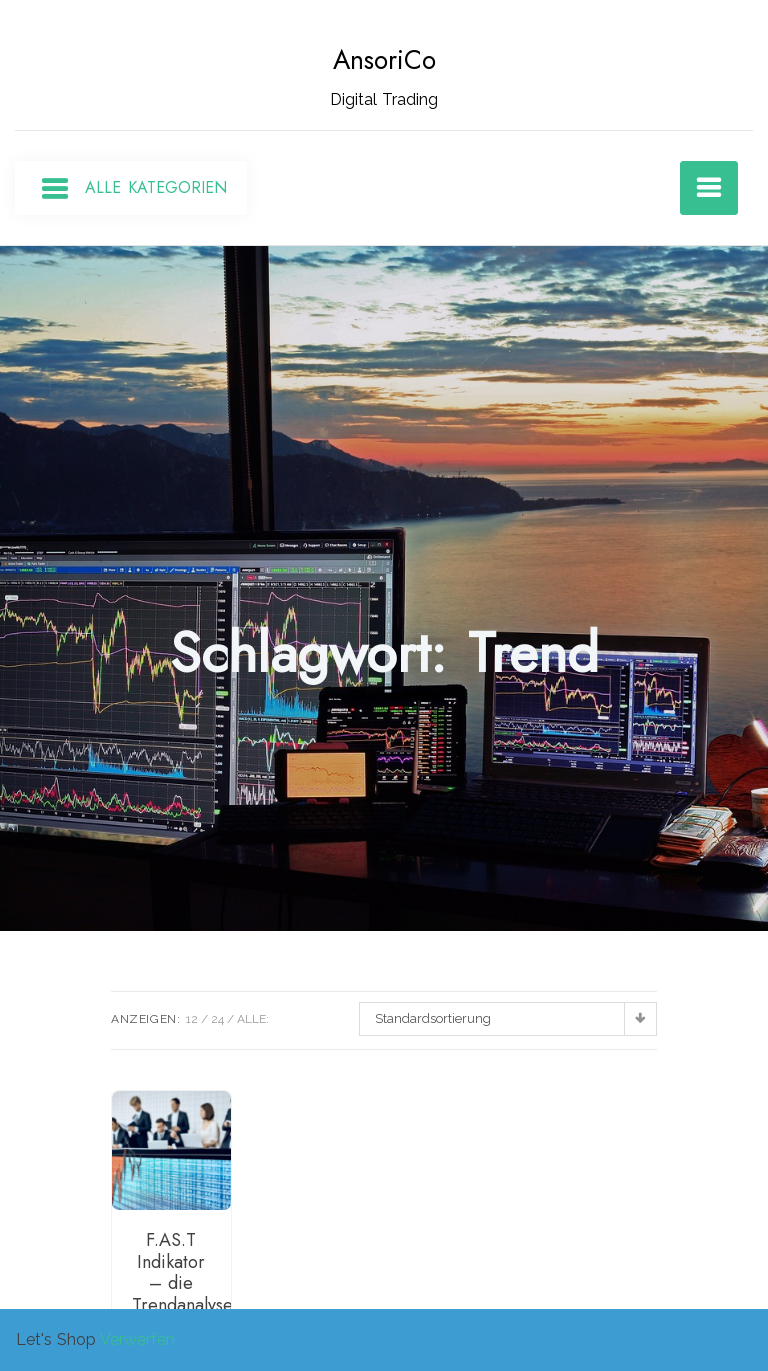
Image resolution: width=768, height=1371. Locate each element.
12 (192, 1019)
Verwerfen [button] (137, 1339)
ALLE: (253, 1019)
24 (217, 1019)
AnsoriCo (384, 60)
